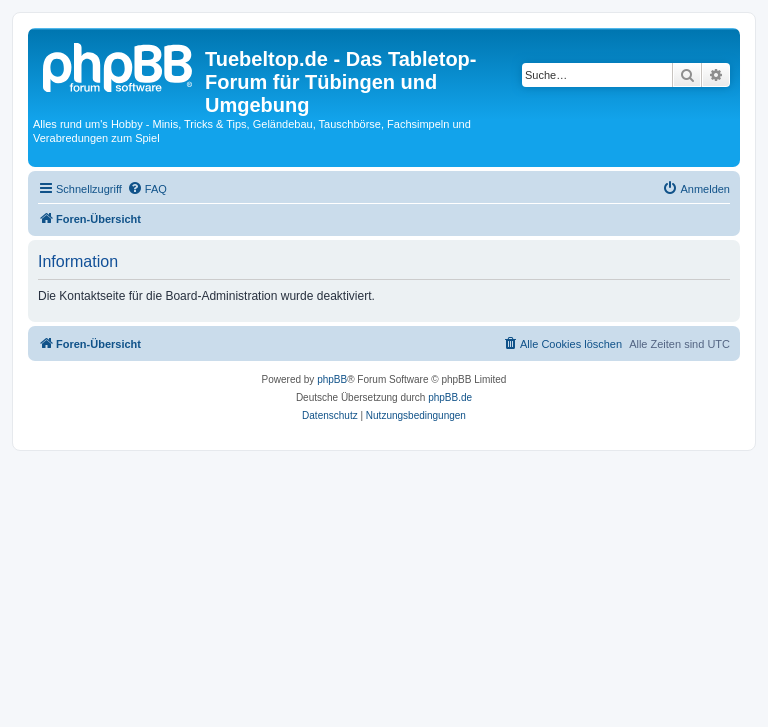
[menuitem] (147, 189)
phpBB (332, 379)
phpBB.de (450, 397)
